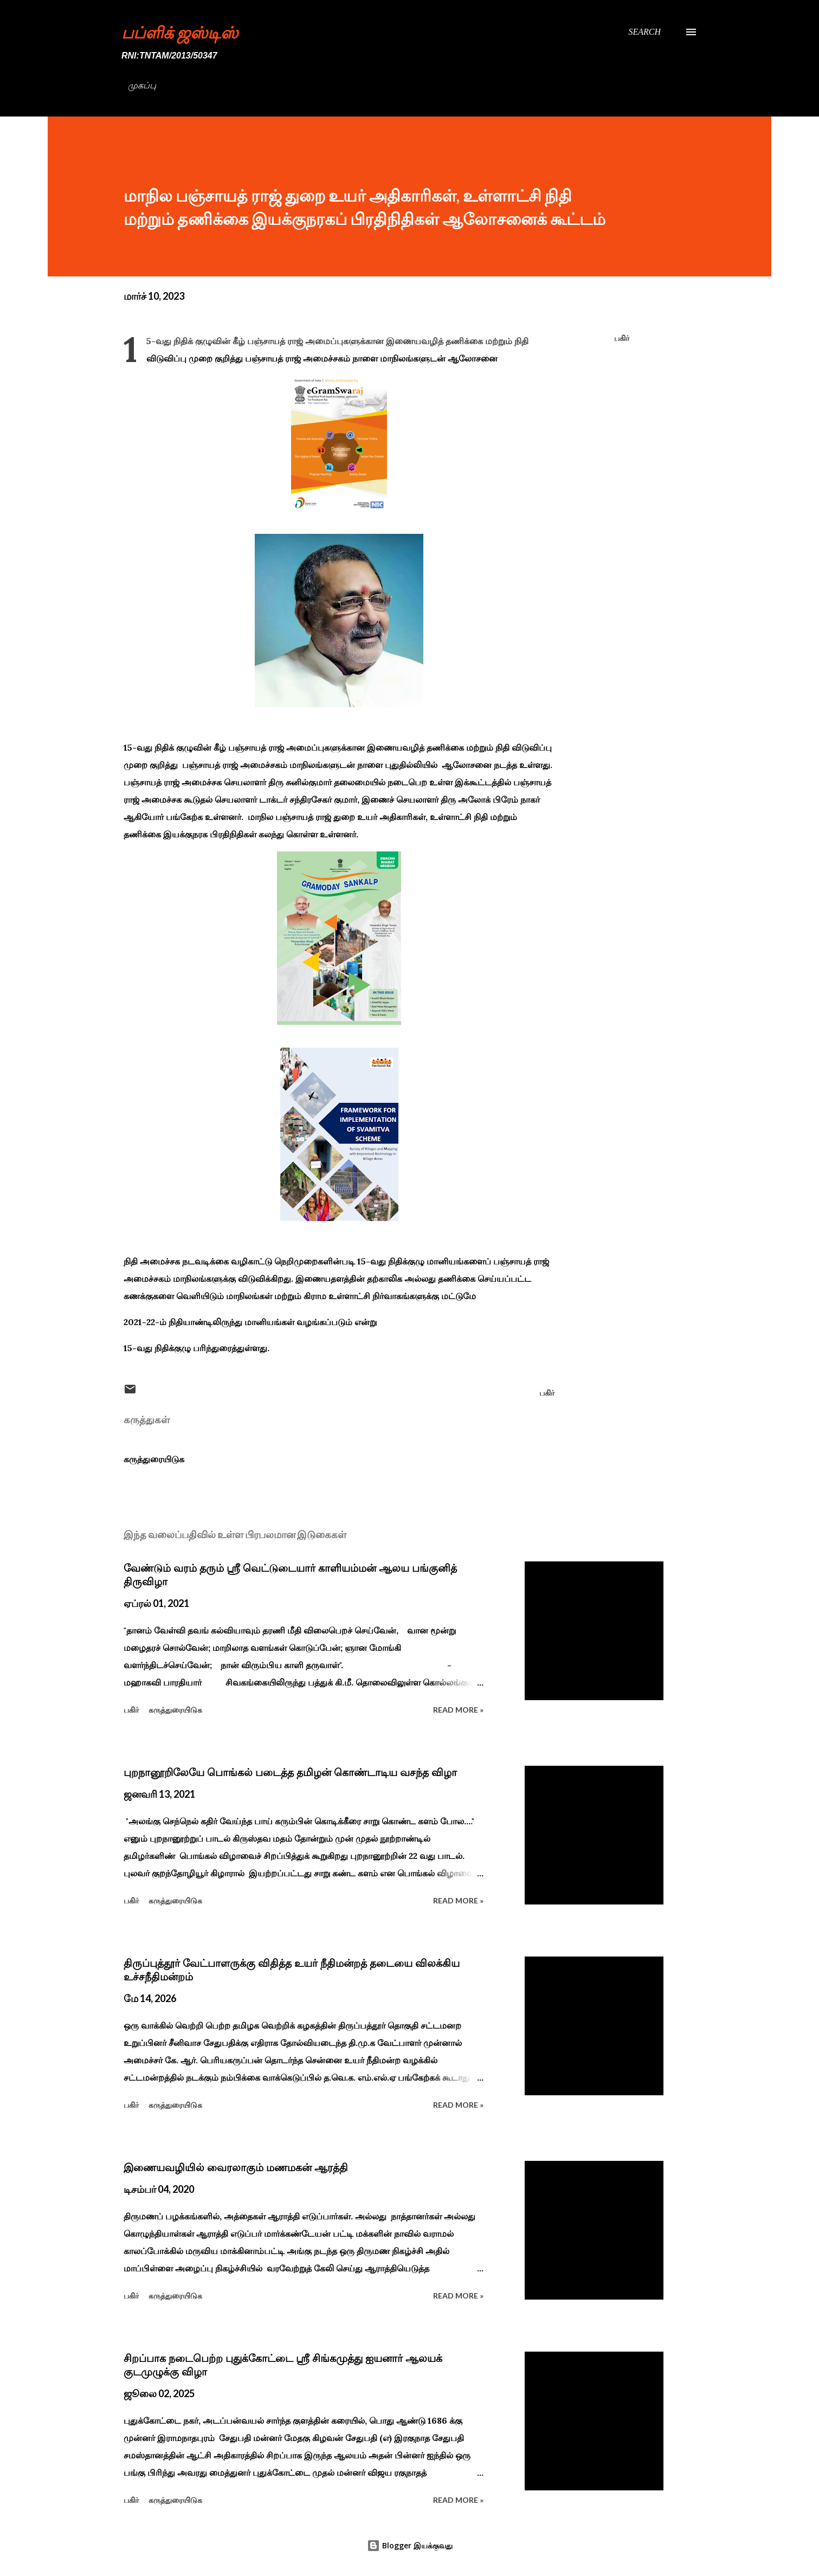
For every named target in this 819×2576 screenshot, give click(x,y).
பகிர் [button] (621, 338)
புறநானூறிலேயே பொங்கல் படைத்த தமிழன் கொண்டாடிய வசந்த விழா (290, 1772)
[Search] (644, 32)
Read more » (458, 1709)
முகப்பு (142, 85)
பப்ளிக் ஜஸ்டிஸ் (179, 32)
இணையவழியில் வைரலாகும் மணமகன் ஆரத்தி (236, 2167)
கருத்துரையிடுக (154, 1459)
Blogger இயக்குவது (410, 2545)
